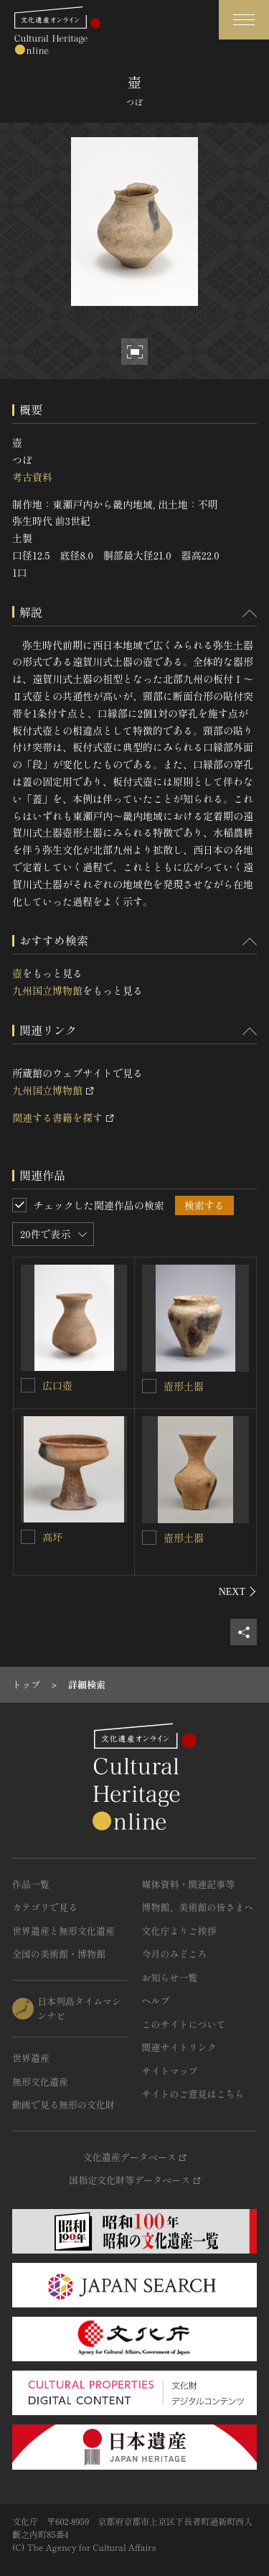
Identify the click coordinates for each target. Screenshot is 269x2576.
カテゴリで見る (44, 1907)
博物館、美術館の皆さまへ (198, 1907)
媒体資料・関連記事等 (188, 1884)
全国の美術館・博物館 (58, 1954)
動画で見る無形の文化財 (63, 2104)
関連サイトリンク (179, 2047)
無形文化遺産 (40, 2081)
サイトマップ (170, 2071)
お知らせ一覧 (170, 1977)
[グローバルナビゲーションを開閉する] (244, 19)
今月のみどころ (174, 1954)
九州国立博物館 (47, 990)
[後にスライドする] (238, 1591)
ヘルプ (156, 2000)
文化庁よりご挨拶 (179, 1931)
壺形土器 (184, 1386)
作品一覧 (30, 1884)
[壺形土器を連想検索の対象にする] (149, 1386)
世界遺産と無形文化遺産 (63, 1931)
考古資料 (32, 477)
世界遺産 (30, 2058)
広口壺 (57, 1385)
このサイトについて (184, 2024)
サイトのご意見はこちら (193, 2094)
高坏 (52, 1537)
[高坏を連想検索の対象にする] (28, 1537)
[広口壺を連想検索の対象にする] (28, 1385)
